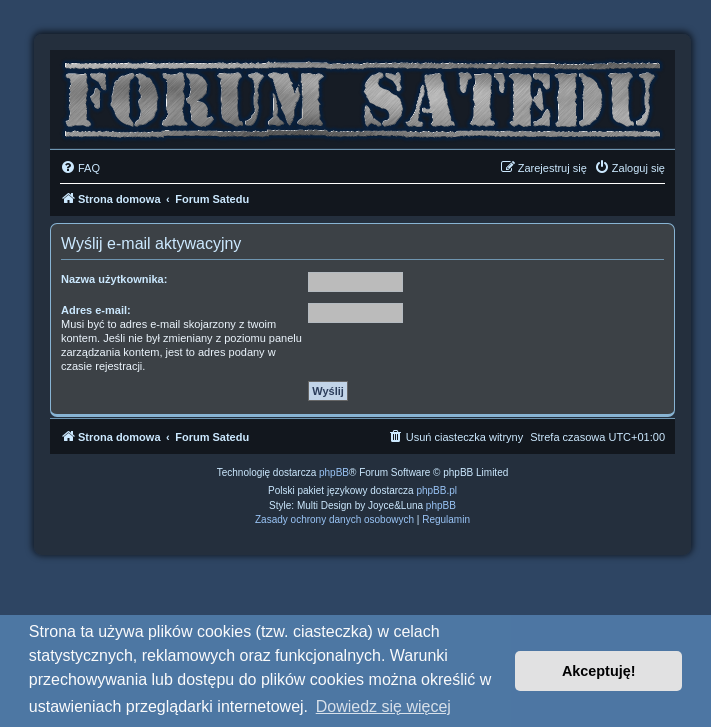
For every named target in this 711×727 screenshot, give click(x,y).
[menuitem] (80, 168)
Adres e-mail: (96, 310)
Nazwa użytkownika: (114, 279)
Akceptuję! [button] (599, 671)
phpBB (334, 472)
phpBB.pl (436, 490)
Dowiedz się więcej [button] (383, 706)
